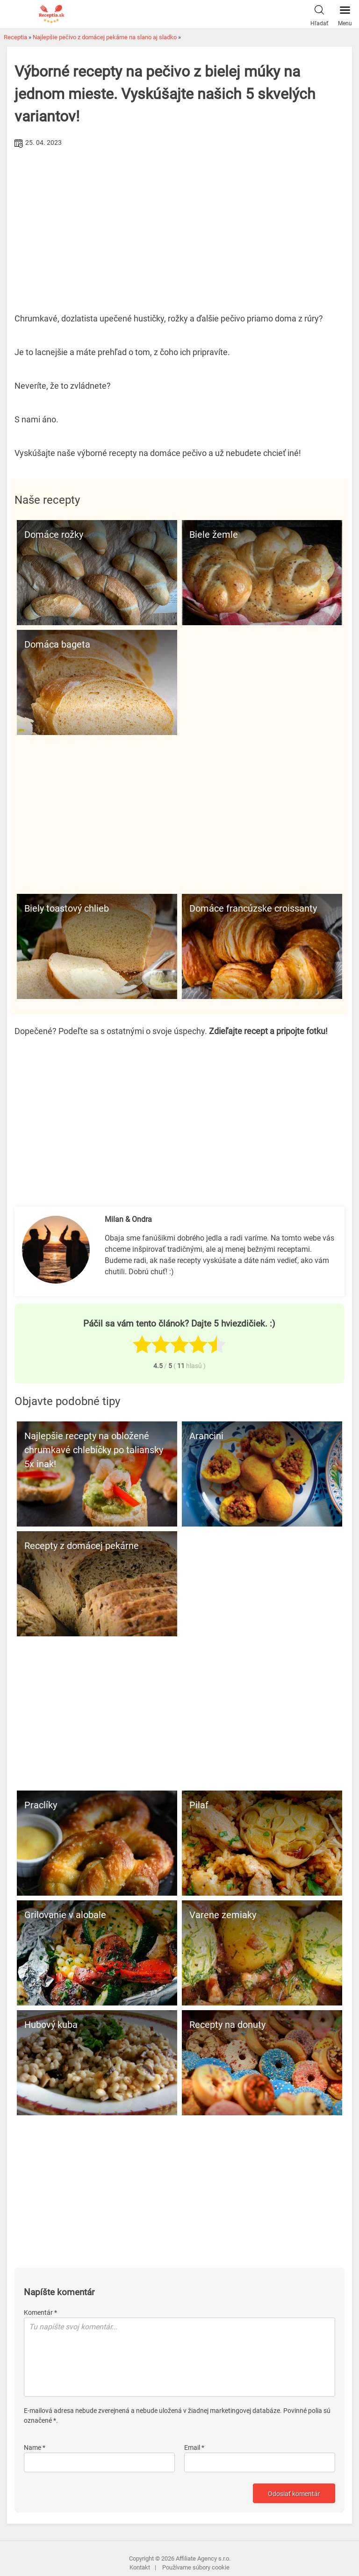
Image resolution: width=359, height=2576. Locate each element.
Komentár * (40, 2312)
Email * (194, 2447)
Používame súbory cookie (196, 2567)
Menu (345, 13)
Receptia (15, 37)
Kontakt (139, 2567)
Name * (34, 2447)
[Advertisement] (179, 220)
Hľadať (319, 13)
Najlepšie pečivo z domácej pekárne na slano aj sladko (105, 37)
